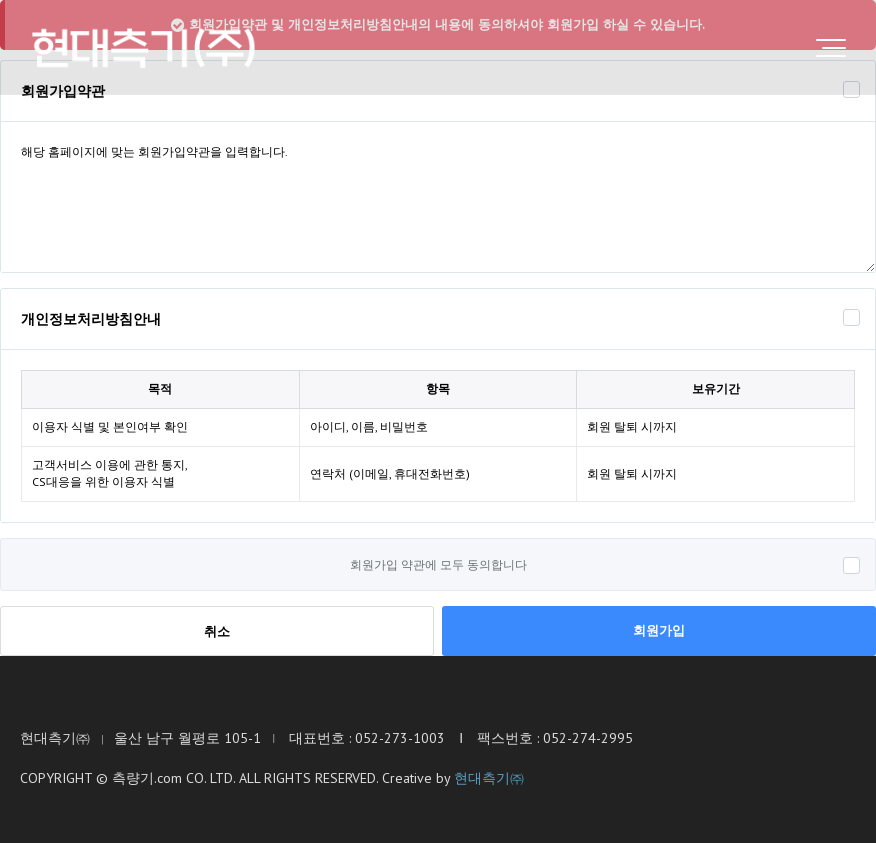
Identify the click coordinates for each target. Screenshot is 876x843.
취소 (217, 631)
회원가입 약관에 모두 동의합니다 (438, 564)
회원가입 (659, 630)
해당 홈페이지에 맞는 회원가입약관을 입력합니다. (438, 197)
